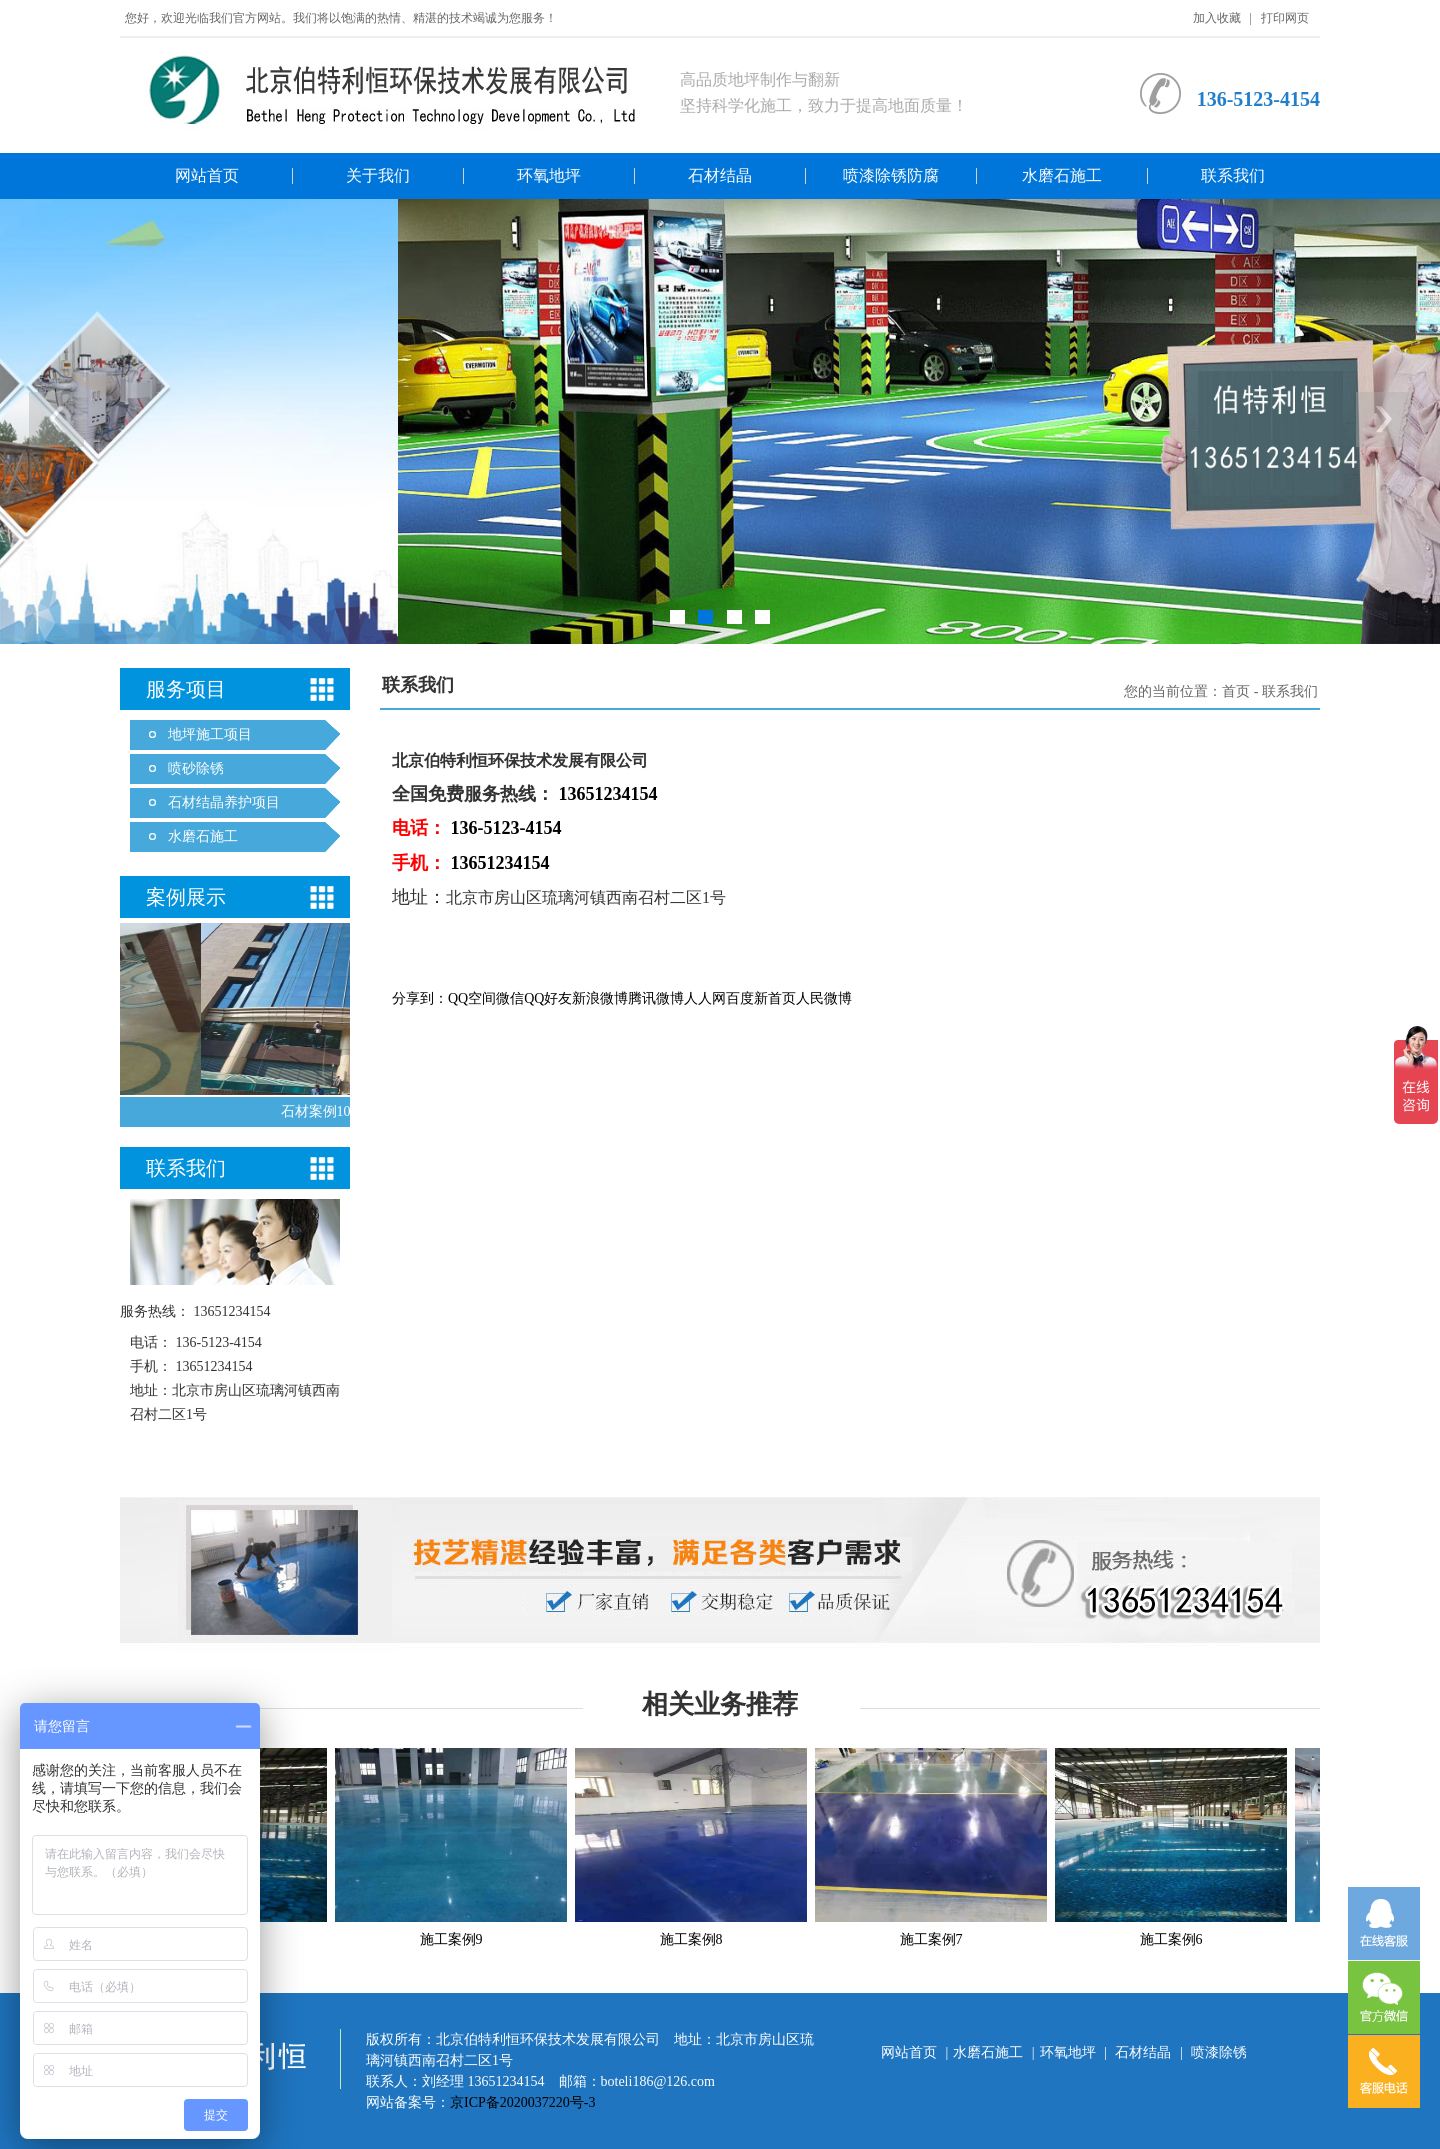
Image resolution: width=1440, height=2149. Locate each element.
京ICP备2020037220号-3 (522, 2102)
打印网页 (1285, 18)
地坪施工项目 (210, 734)
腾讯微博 (656, 998)
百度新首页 (761, 998)
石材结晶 (720, 175)
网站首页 (207, 175)
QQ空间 (472, 998)
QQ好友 (548, 998)
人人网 (705, 998)
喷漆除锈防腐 (891, 175)
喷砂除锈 (196, 768)
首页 (1236, 691)
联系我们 (1233, 175)
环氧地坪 (549, 175)
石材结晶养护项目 (224, 802)
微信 (510, 998)
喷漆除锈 (1219, 2052)
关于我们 (378, 175)
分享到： (420, 998)
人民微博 (824, 998)
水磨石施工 (1062, 175)
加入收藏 (1217, 18)
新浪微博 (600, 998)
